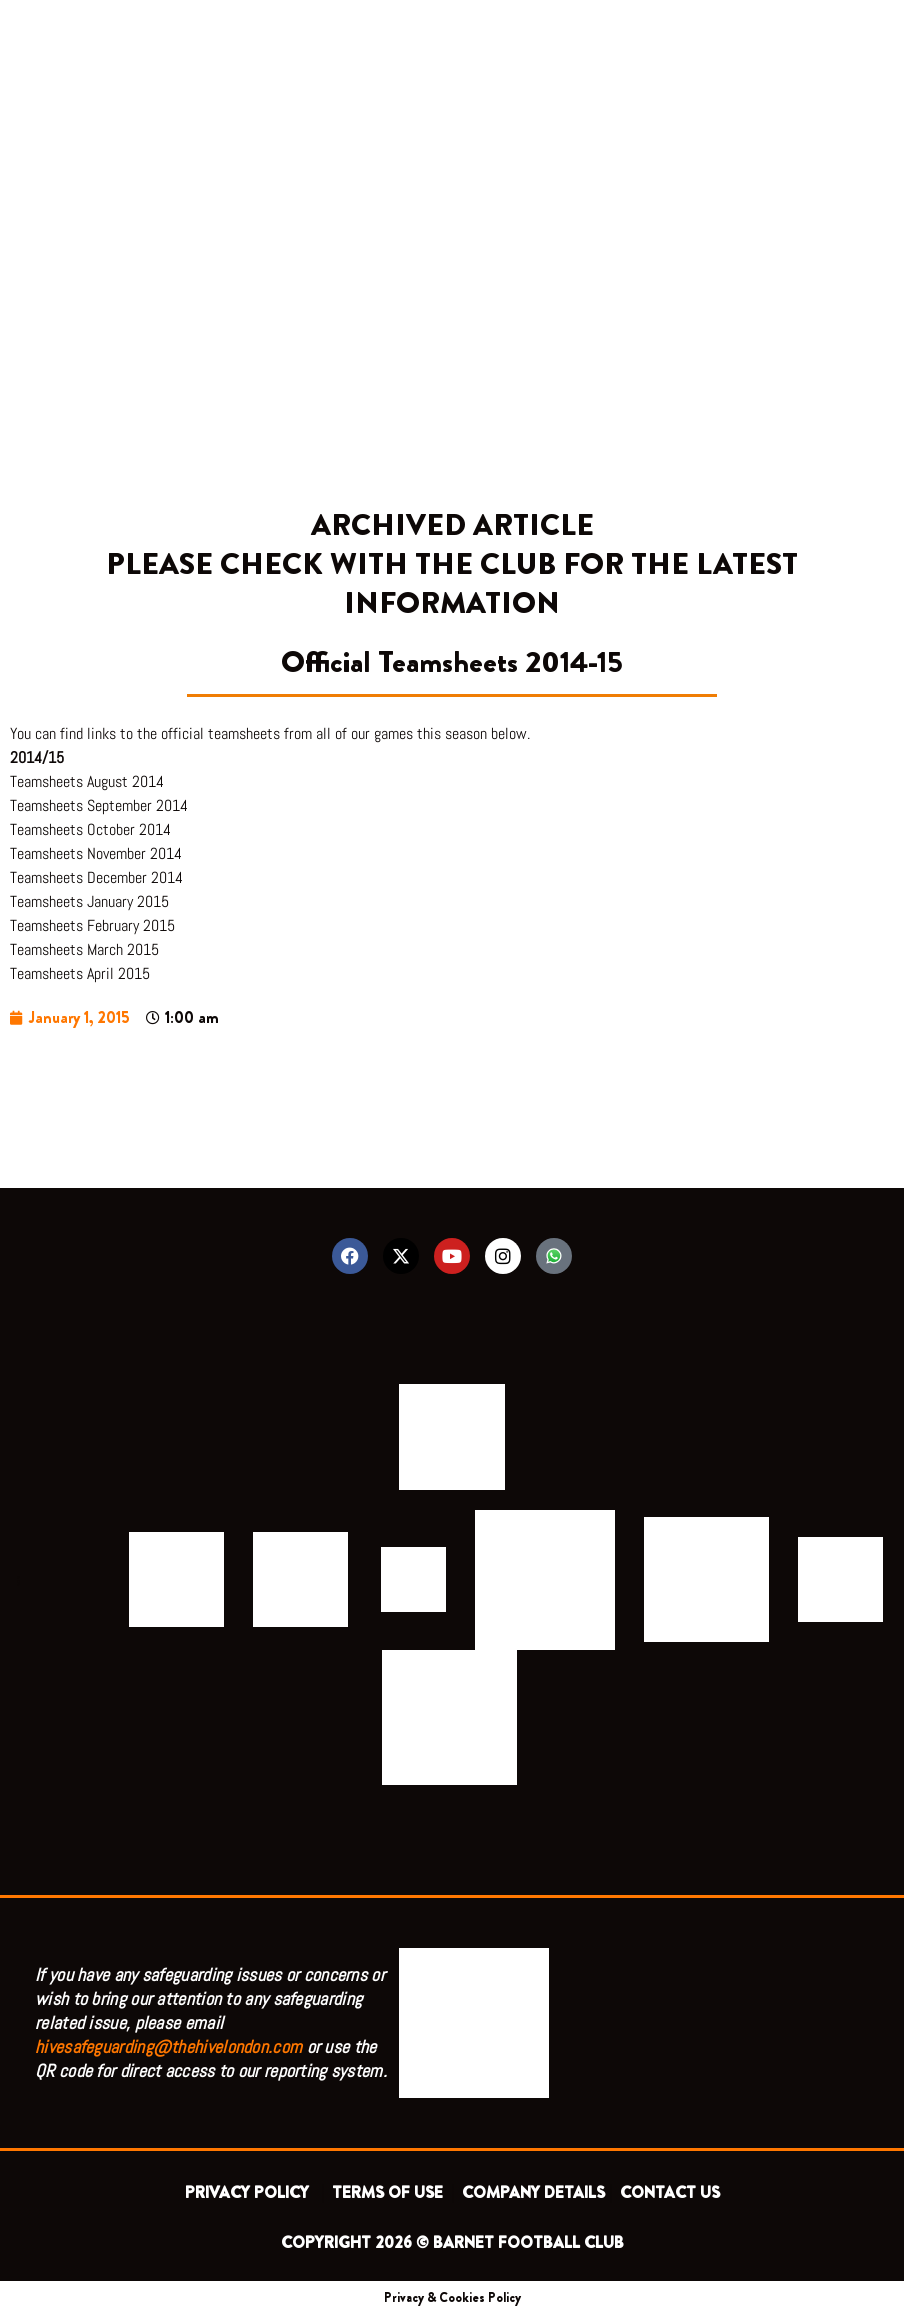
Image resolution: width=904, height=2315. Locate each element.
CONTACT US (670, 2192)
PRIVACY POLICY (251, 2192)
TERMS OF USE (389, 2192)
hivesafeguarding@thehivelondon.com (168, 2046)
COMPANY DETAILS (533, 2192)
